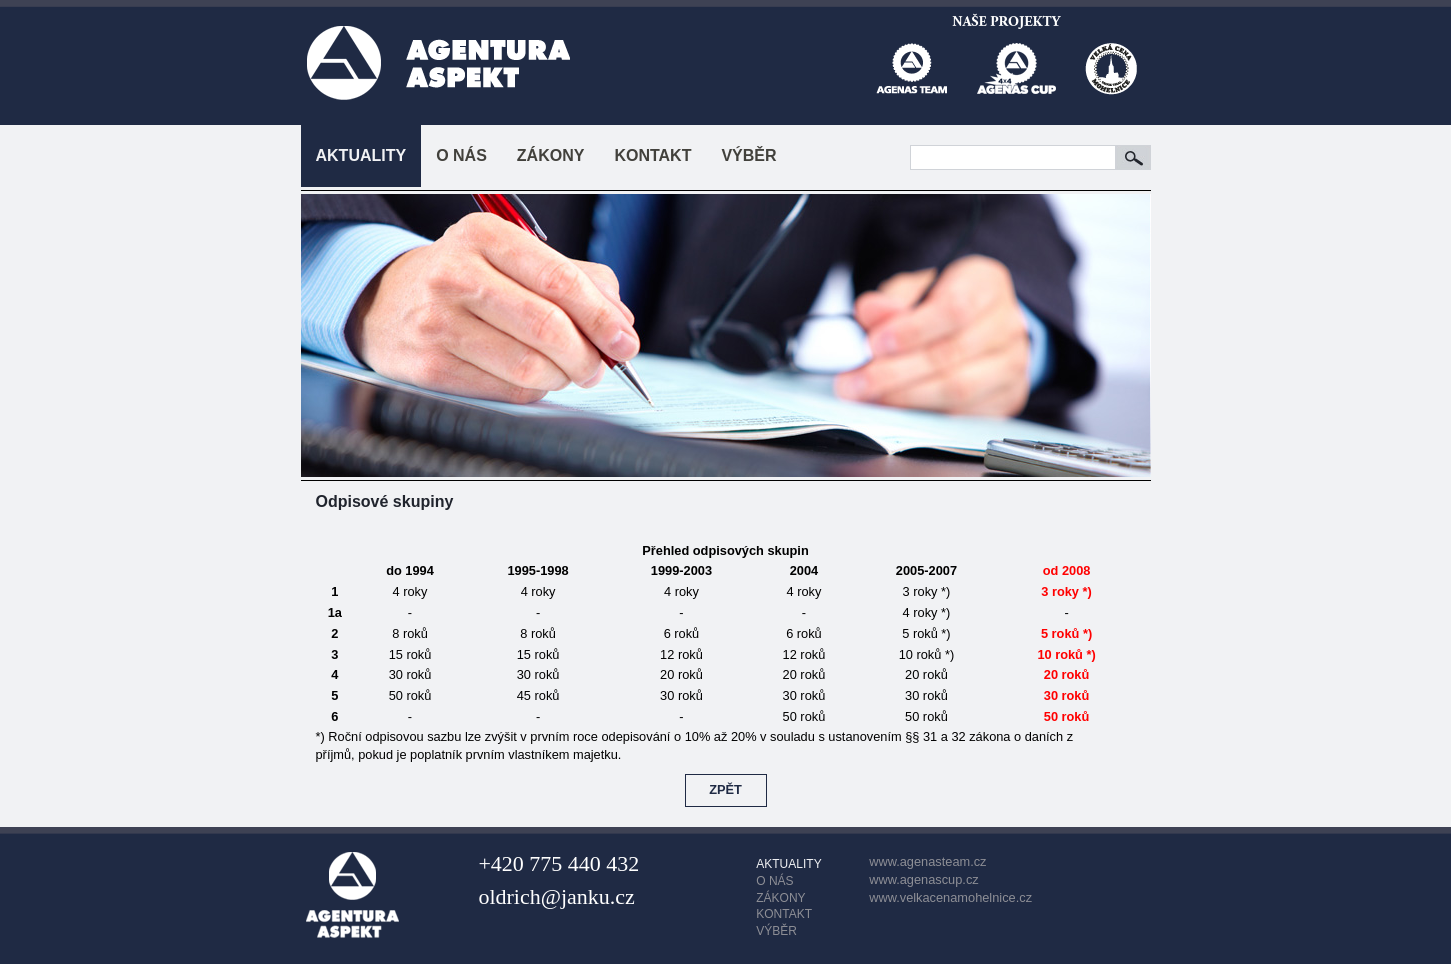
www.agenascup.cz (924, 879)
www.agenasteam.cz (927, 861)
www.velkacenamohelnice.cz (950, 897)
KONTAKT (652, 155)
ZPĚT (725, 789)
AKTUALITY (361, 155)
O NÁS (461, 155)
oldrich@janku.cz (556, 896)
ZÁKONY (551, 155)
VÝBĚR (748, 155)
